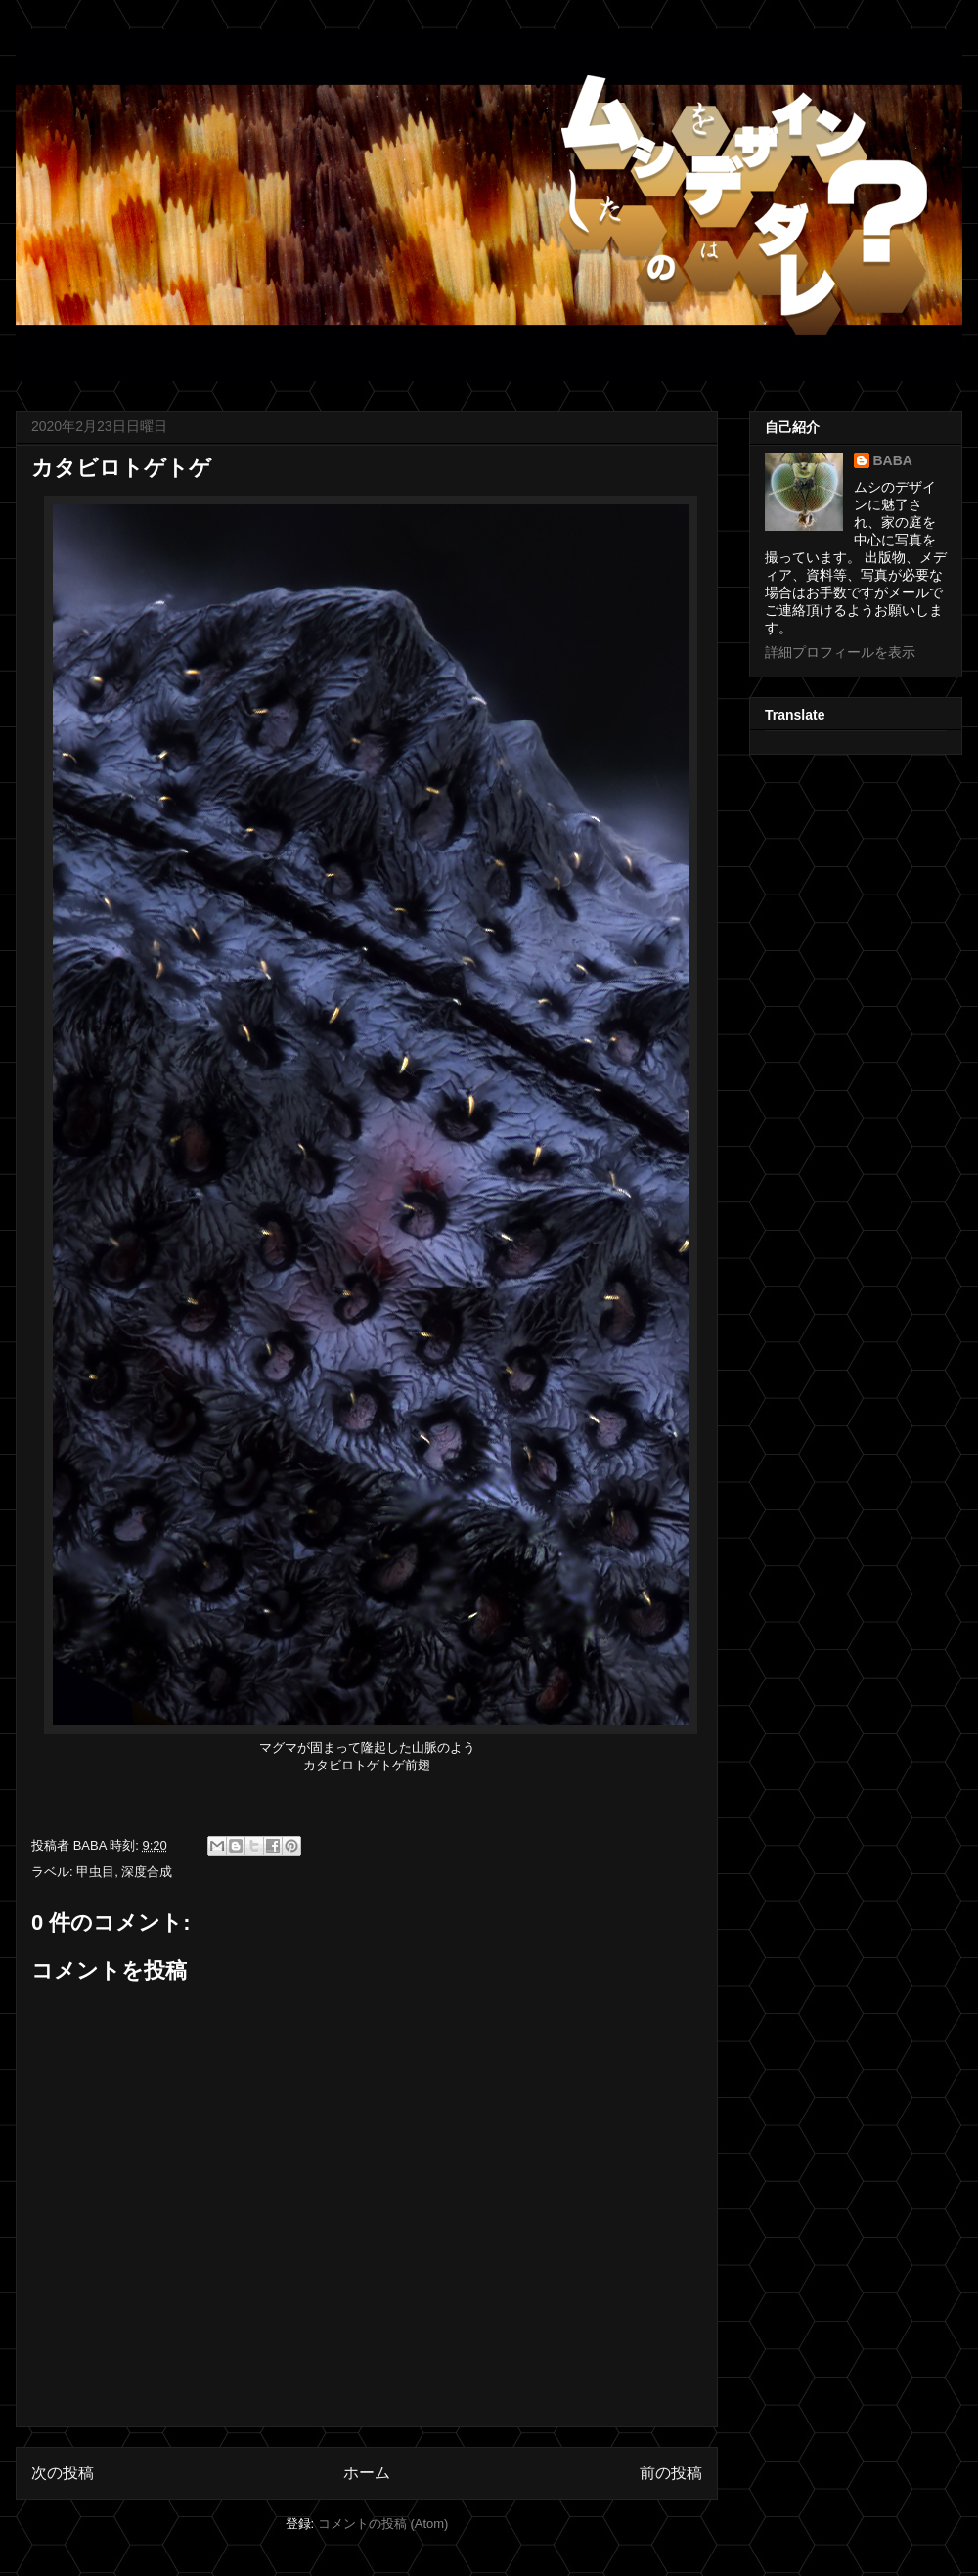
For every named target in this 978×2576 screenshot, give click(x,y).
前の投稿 (671, 2473)
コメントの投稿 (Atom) (383, 2523)
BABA (892, 460)
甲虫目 (95, 1871)
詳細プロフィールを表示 (840, 652)
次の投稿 (62, 2473)
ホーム (366, 2473)
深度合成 (146, 1871)
